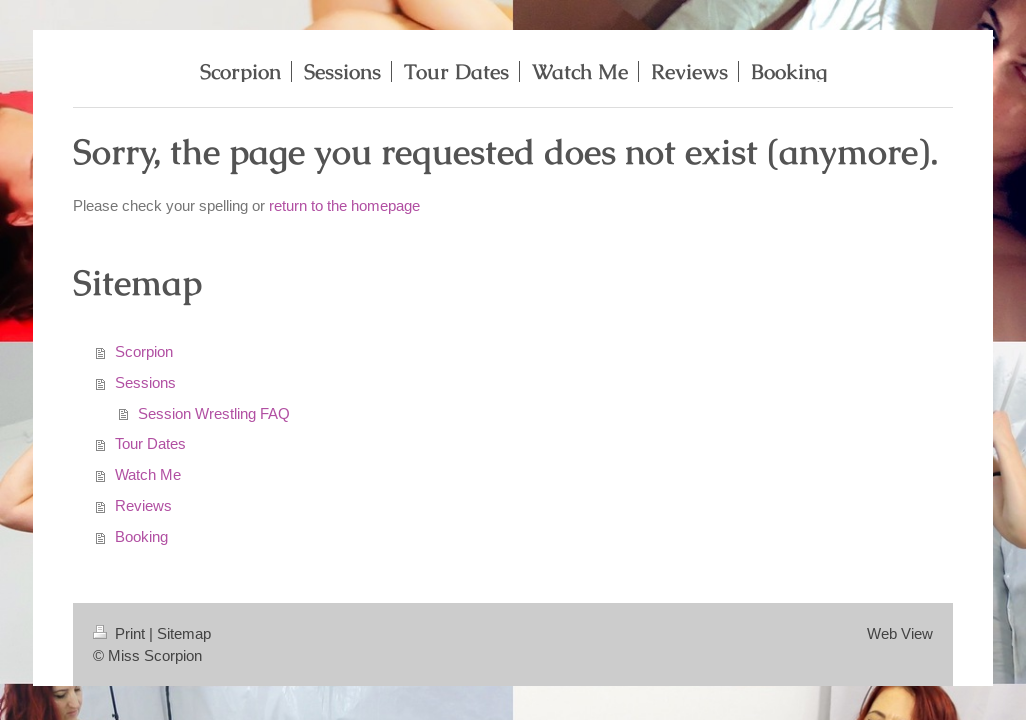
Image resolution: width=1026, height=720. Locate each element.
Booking (141, 536)
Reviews (143, 505)
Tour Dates (150, 443)
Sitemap (184, 633)
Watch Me (148, 474)
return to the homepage (344, 205)
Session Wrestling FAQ (214, 413)
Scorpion (144, 351)
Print (121, 633)
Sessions (145, 382)
